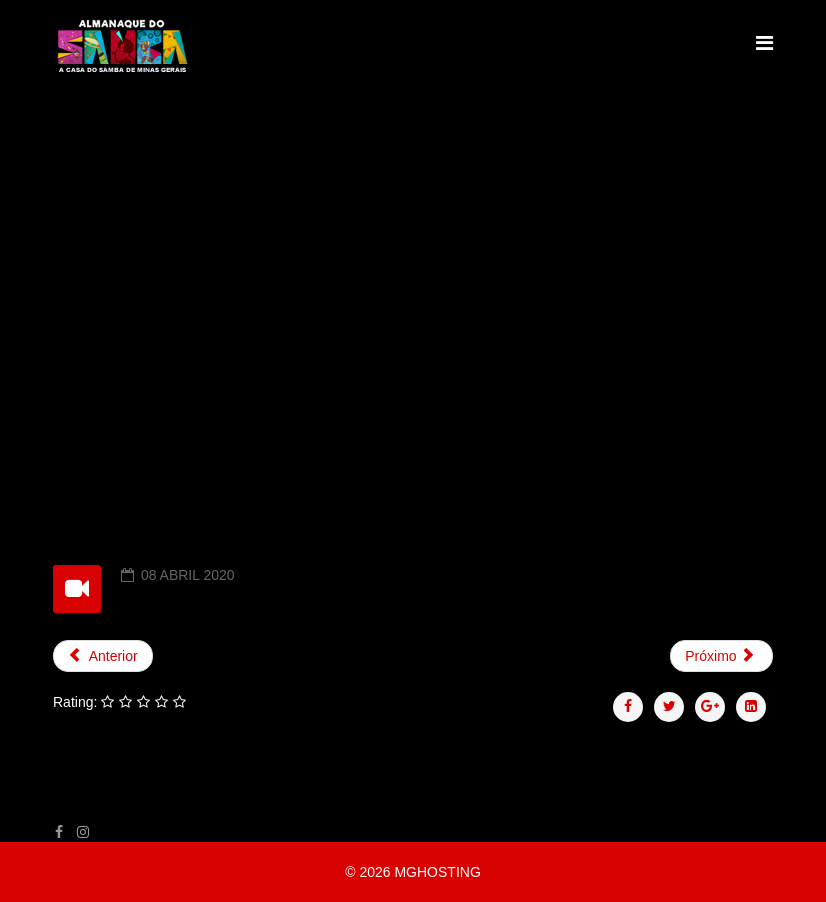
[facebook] (59, 832)
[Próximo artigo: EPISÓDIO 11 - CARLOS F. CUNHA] (721, 656)
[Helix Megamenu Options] (764, 43)
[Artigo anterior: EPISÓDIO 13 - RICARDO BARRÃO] (103, 656)
